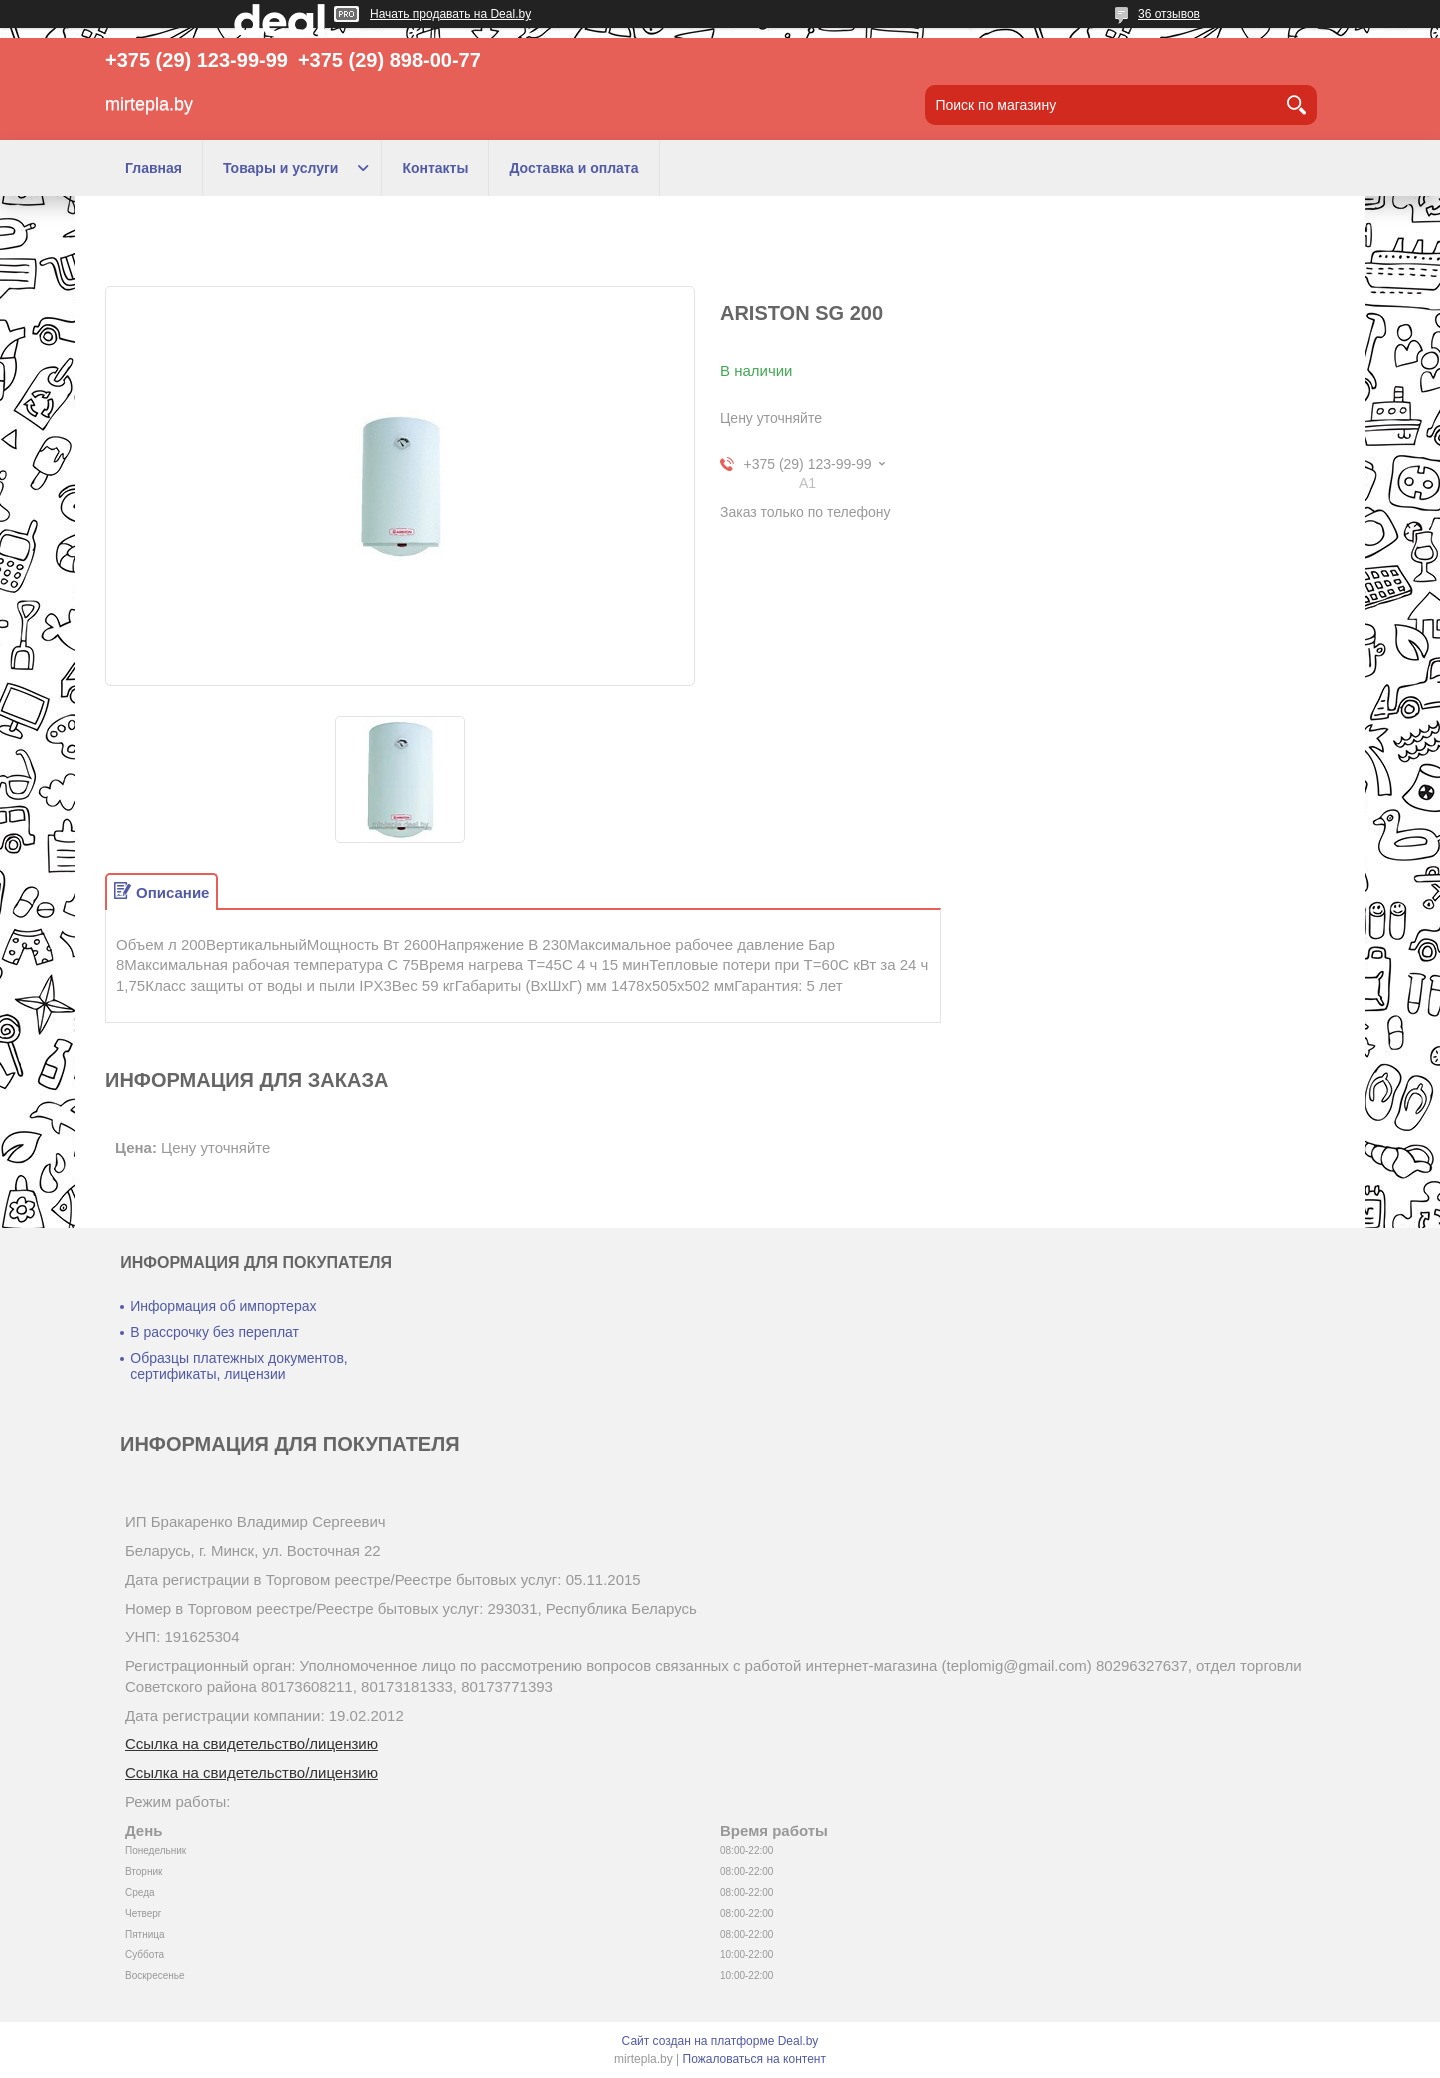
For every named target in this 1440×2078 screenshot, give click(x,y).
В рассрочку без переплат (214, 1332)
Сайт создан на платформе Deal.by (720, 2041)
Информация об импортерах (223, 1306)
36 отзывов (1169, 14)
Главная (153, 168)
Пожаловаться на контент (754, 2059)
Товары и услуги (280, 168)
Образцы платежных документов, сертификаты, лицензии (238, 1366)
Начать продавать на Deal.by (450, 14)
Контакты (435, 168)
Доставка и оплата (573, 168)
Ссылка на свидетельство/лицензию (251, 1743)
